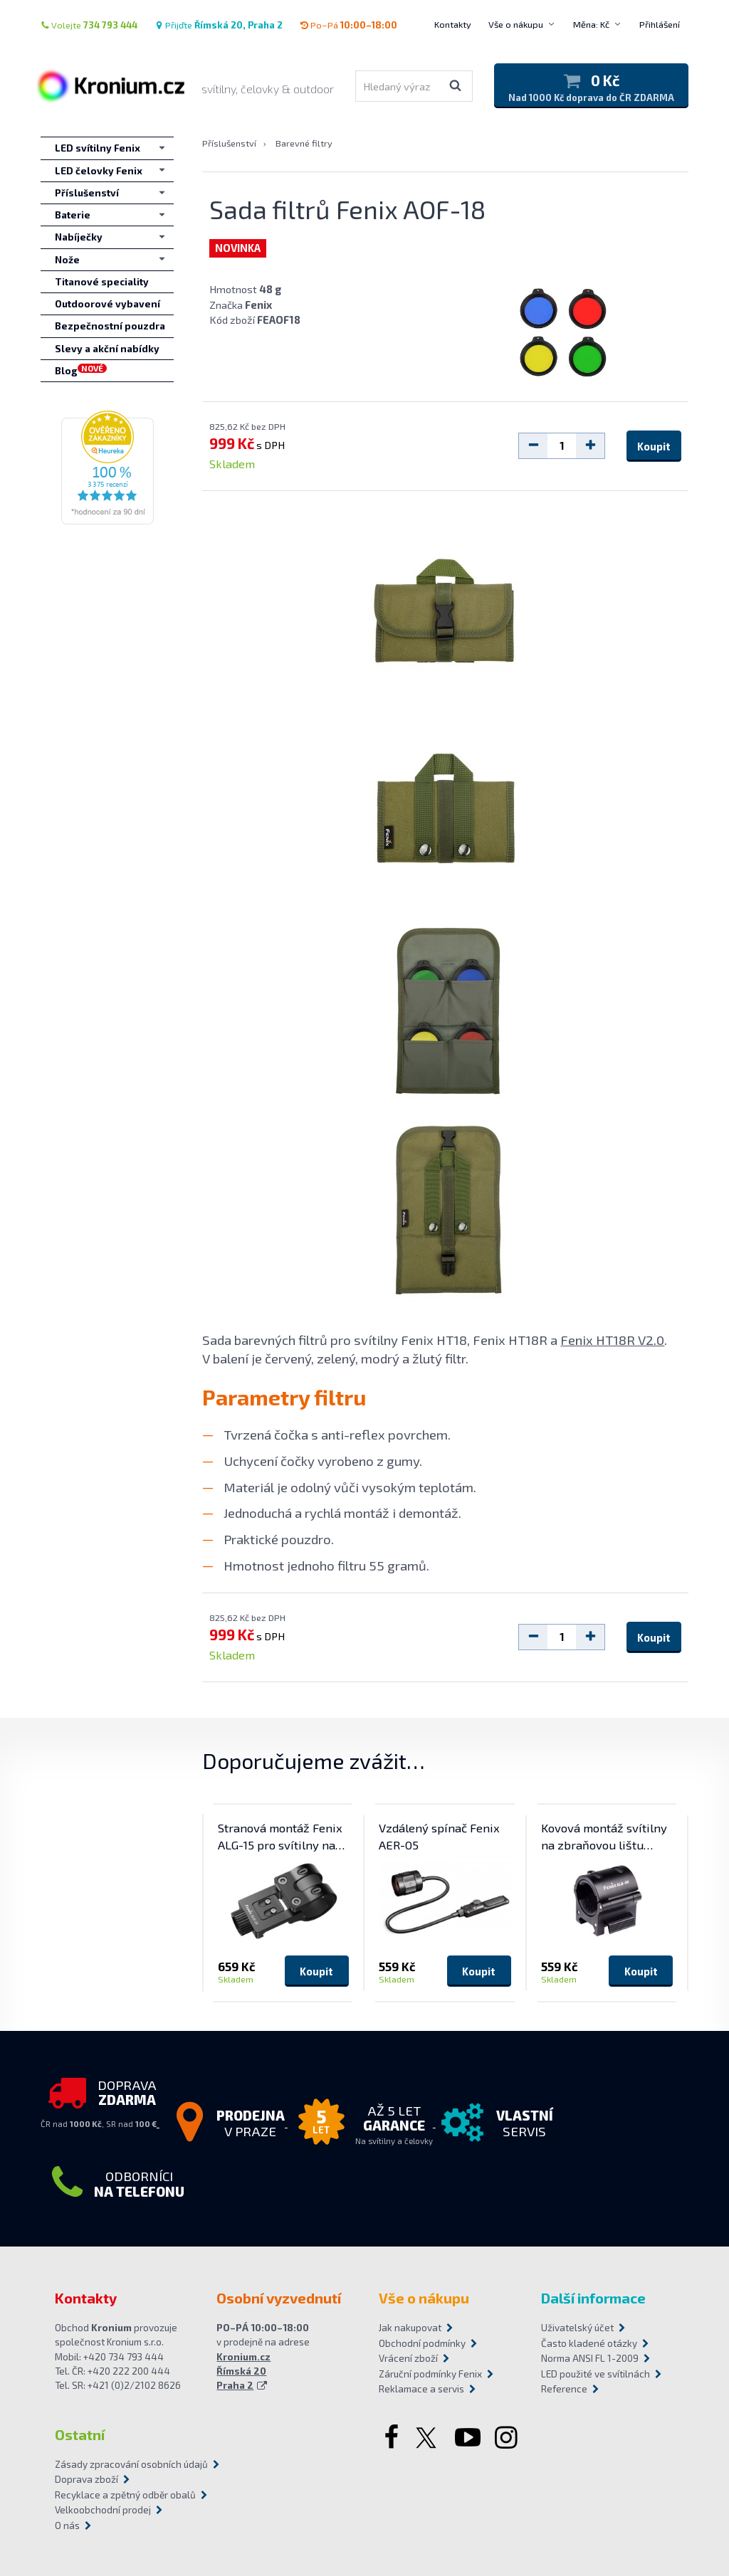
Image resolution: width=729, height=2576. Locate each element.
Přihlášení (659, 24)
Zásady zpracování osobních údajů (131, 2464)
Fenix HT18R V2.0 (612, 1339)
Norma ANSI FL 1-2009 (590, 2358)
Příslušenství (229, 143)
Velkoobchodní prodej (103, 2510)
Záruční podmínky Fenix (430, 2374)
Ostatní (80, 2434)
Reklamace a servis (421, 2389)
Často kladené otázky (589, 2343)
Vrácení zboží (408, 2358)
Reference (564, 2389)
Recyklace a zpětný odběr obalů (125, 2495)
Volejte (89, 25)
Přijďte (218, 25)
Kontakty (452, 24)
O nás (67, 2525)
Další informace (593, 2297)
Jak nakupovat (410, 2327)
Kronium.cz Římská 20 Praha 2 (243, 2371)
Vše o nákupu (515, 24)
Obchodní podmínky (422, 2343)
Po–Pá (348, 25)
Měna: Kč (591, 24)
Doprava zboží (86, 2479)
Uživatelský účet (577, 2327)
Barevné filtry (304, 143)
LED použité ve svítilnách (595, 2374)
